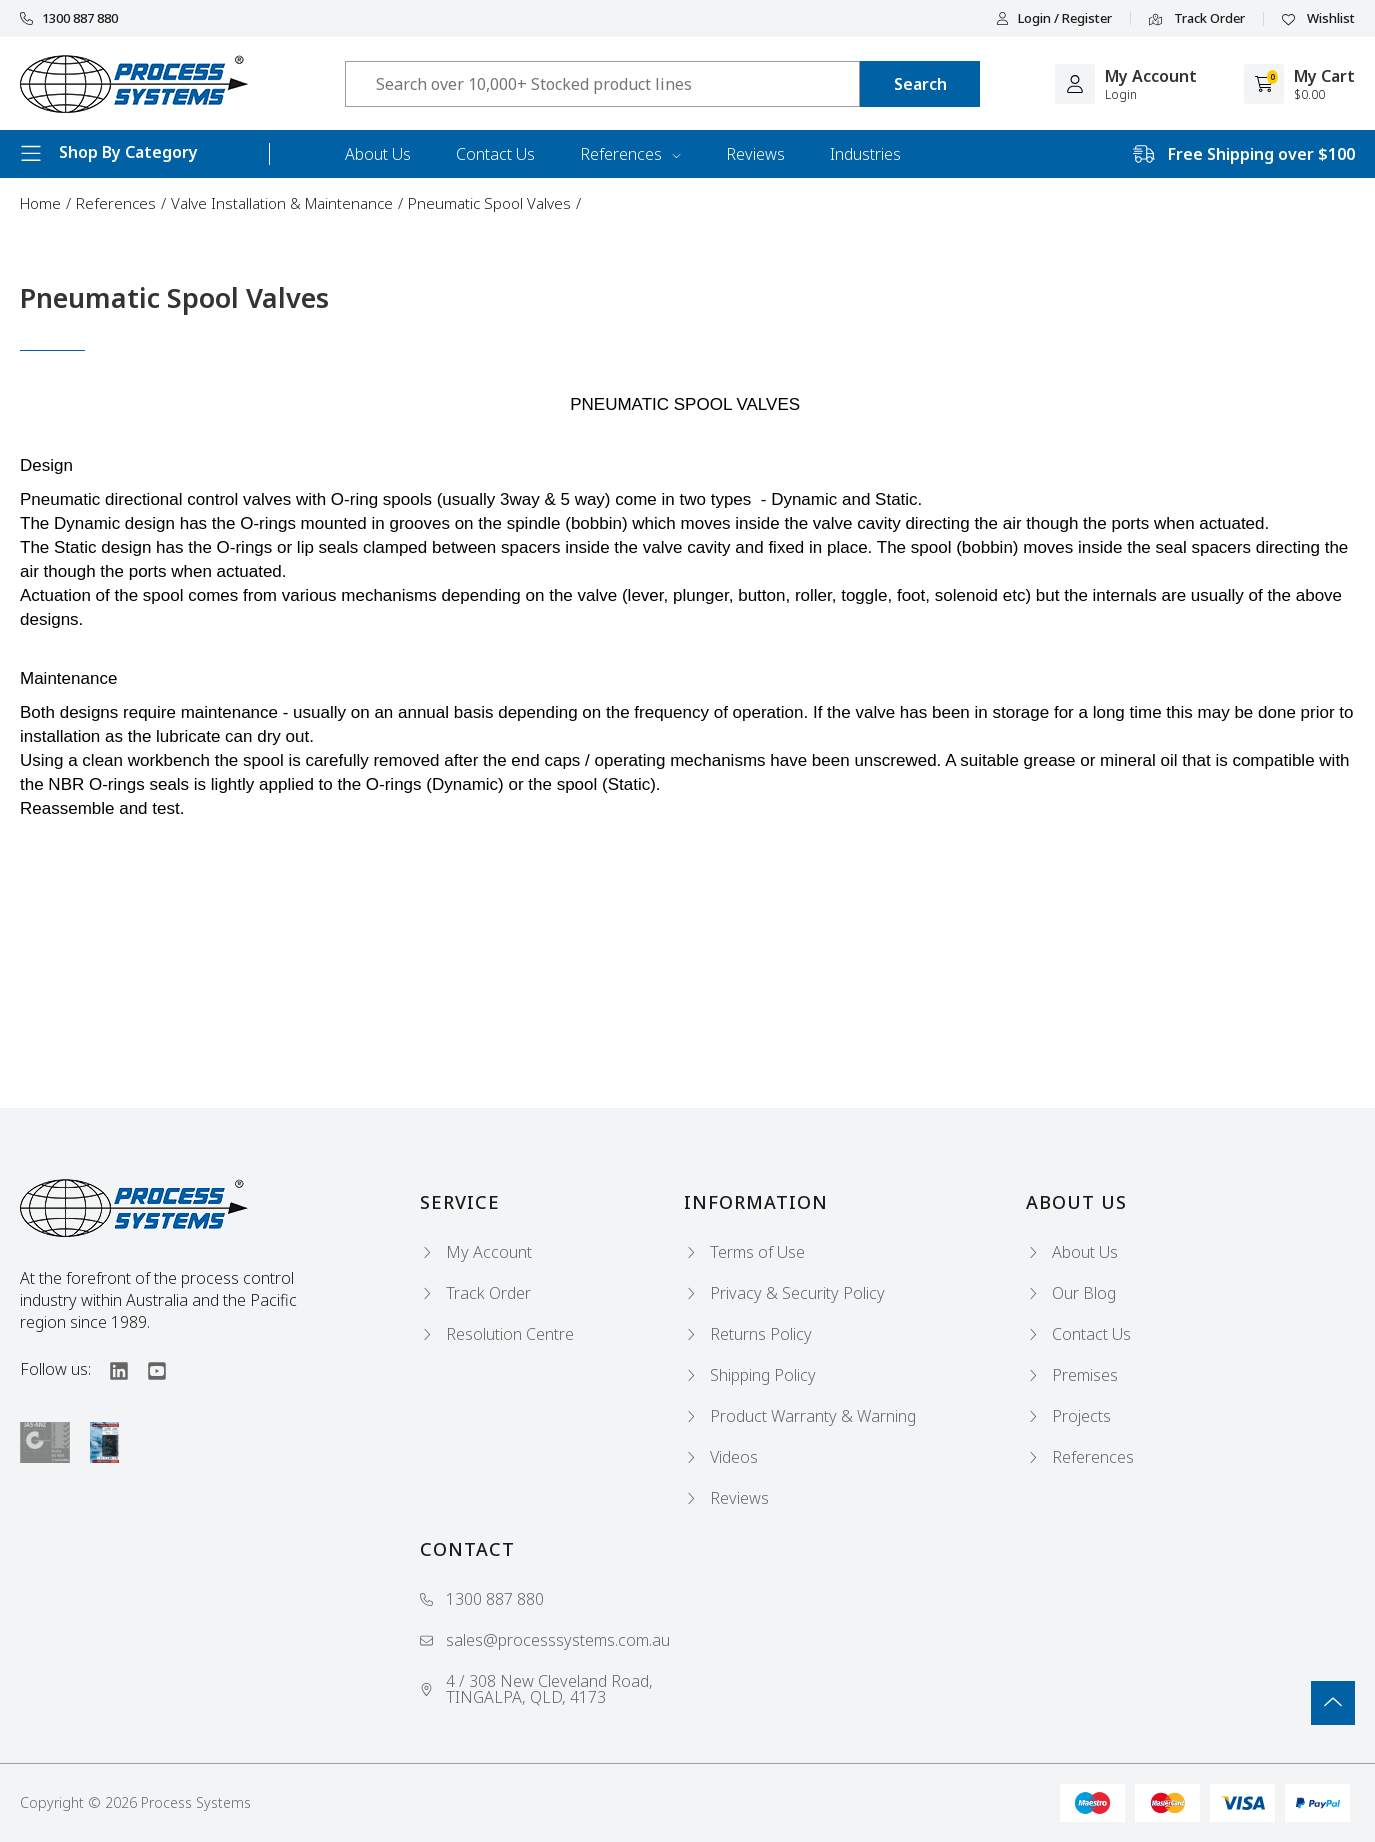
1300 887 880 (69, 18)
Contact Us (495, 154)
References (630, 154)
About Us (378, 154)
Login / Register (1054, 18)
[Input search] (602, 84)
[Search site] (920, 84)
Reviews (755, 154)
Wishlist (1318, 19)
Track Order (1197, 19)
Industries (865, 154)
